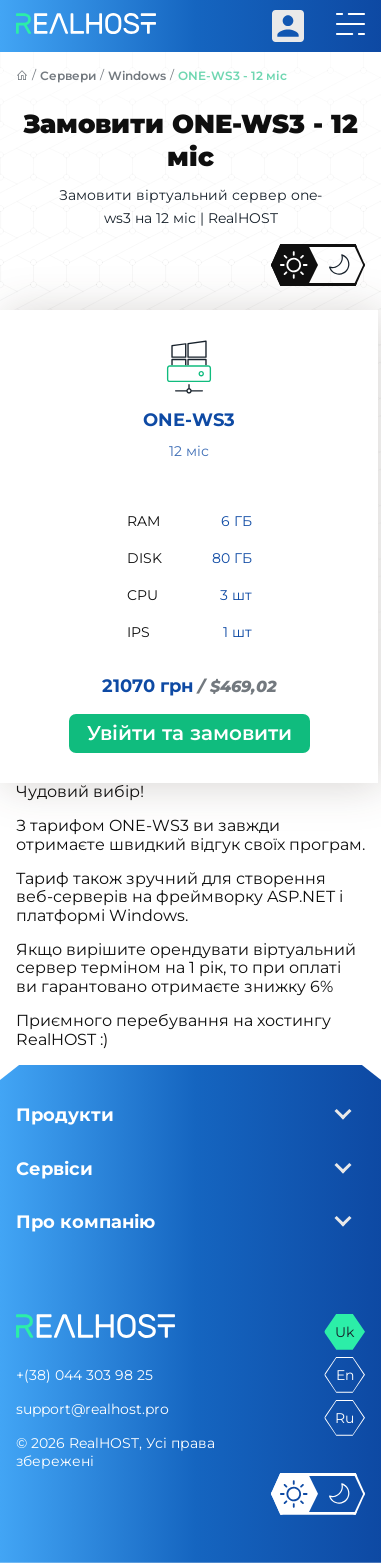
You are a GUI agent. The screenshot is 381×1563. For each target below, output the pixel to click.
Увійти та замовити (189, 733)
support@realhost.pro (92, 1409)
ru (344, 1418)
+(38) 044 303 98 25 (84, 1375)
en (345, 1375)
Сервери (68, 75)
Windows (137, 75)
